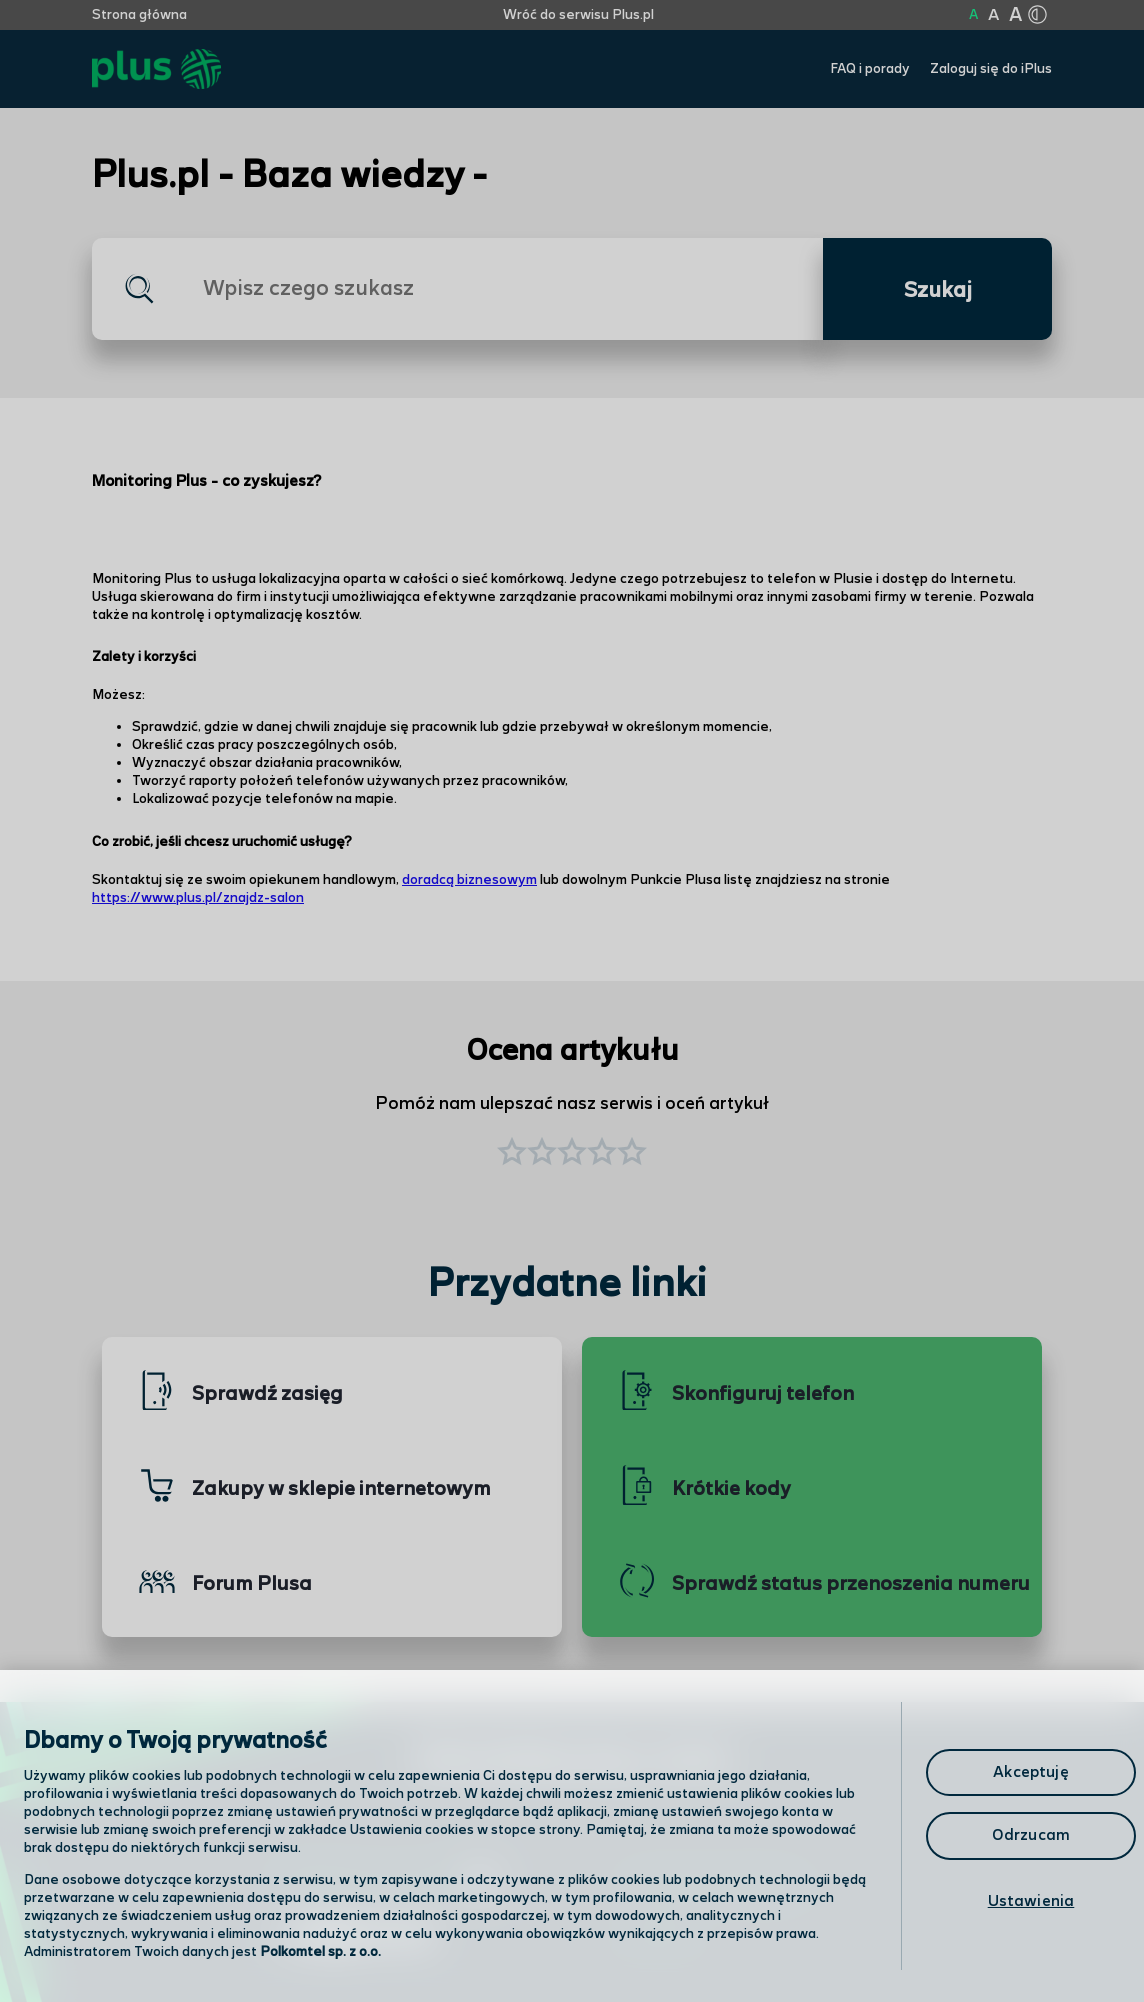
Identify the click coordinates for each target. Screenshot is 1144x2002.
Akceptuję (1030, 1772)
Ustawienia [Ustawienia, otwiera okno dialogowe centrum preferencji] (1031, 1901)
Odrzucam (1031, 1835)
